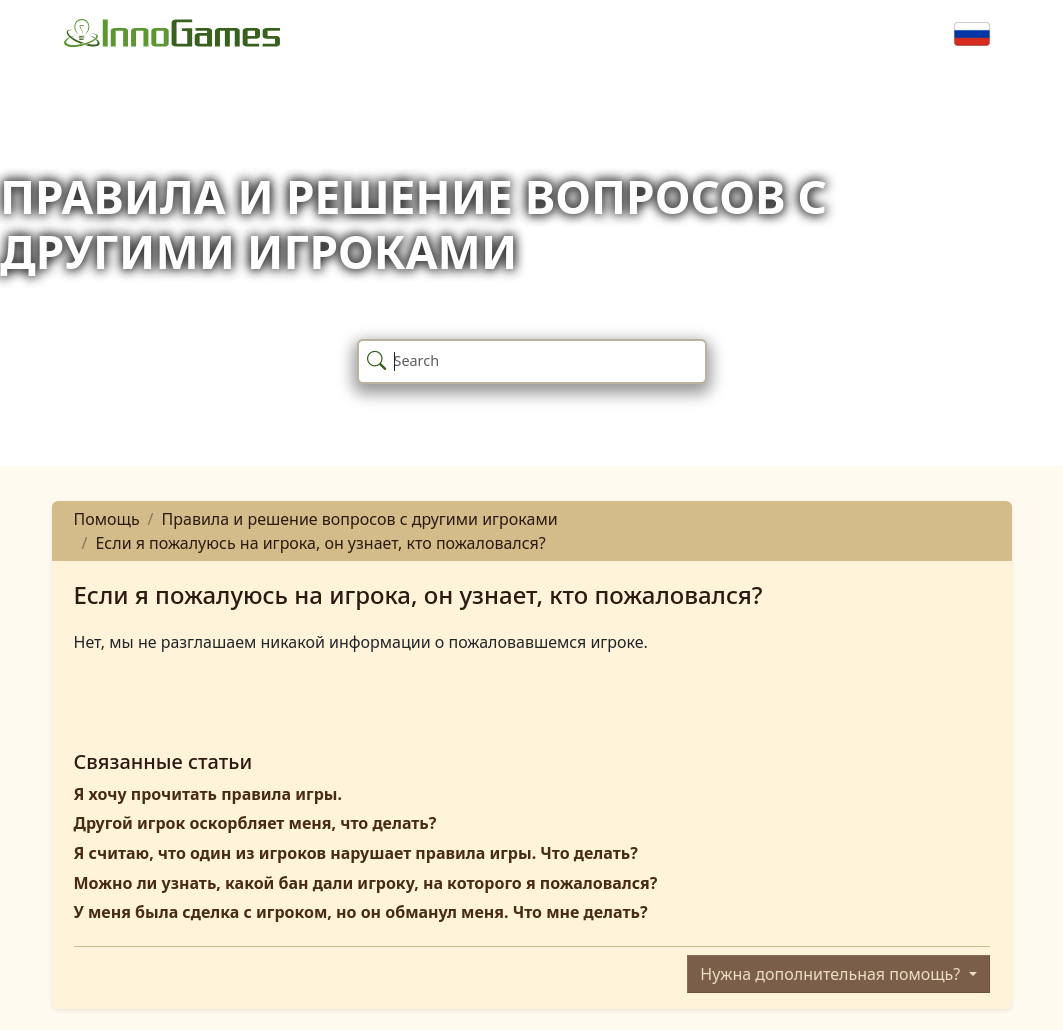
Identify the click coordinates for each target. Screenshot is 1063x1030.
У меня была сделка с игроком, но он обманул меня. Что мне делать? (361, 912)
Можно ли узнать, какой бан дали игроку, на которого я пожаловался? (366, 883)
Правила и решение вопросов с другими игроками (360, 519)
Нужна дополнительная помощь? (832, 974)
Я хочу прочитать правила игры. (208, 794)
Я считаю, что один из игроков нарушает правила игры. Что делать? (356, 853)
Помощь (107, 519)
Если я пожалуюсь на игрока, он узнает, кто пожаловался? (320, 543)
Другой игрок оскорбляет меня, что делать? (255, 823)
